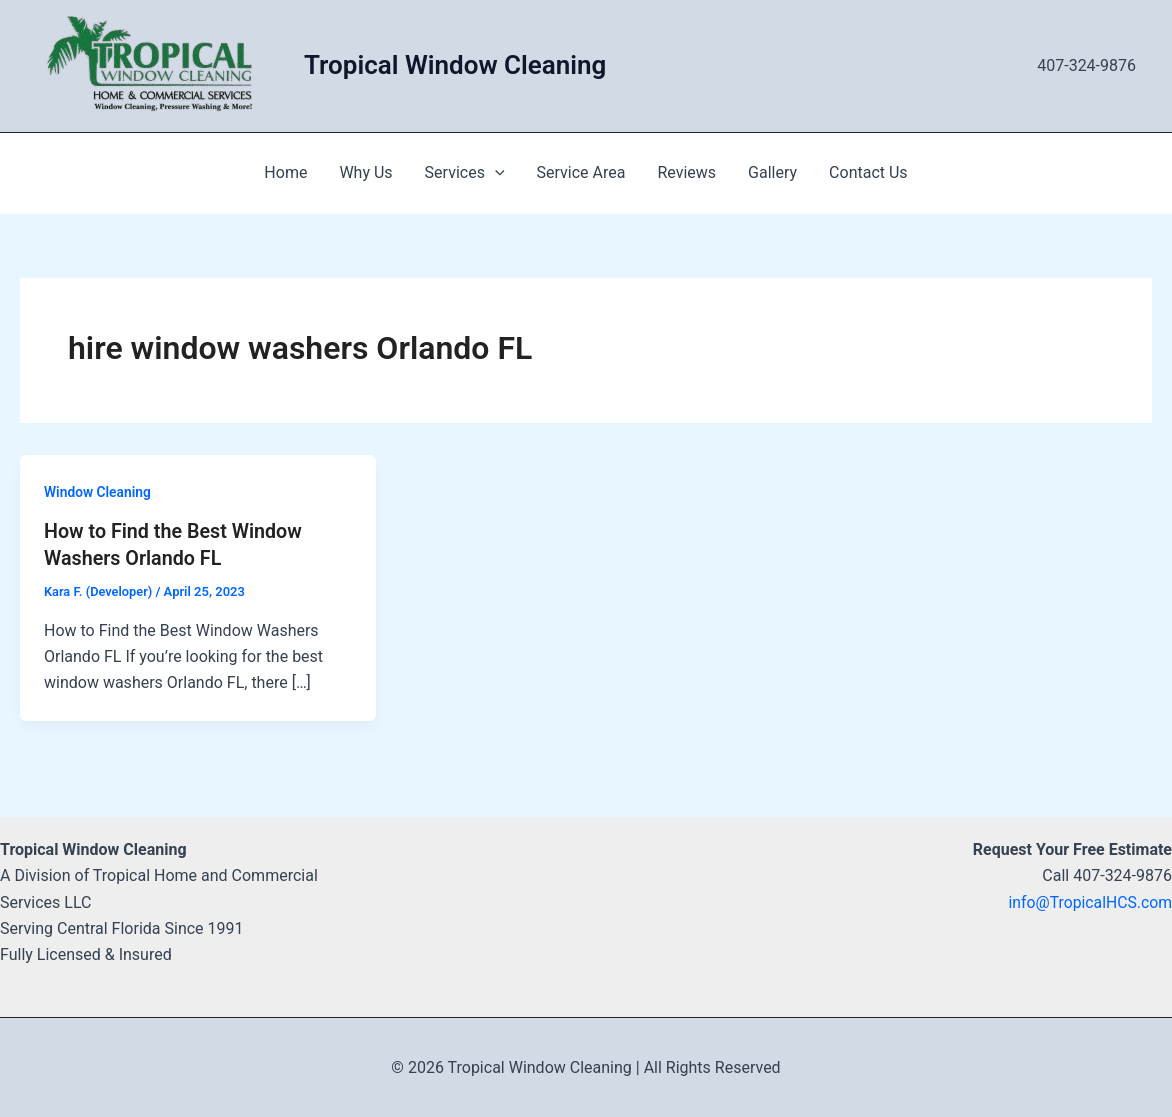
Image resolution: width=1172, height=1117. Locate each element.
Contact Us (868, 172)
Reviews (686, 172)
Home (285, 172)
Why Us (365, 172)
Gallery (772, 172)
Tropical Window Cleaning (455, 65)
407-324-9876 (1086, 65)
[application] (495, 173)
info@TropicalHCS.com (1089, 901)
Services (465, 173)
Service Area (581, 172)
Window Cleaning (98, 492)
